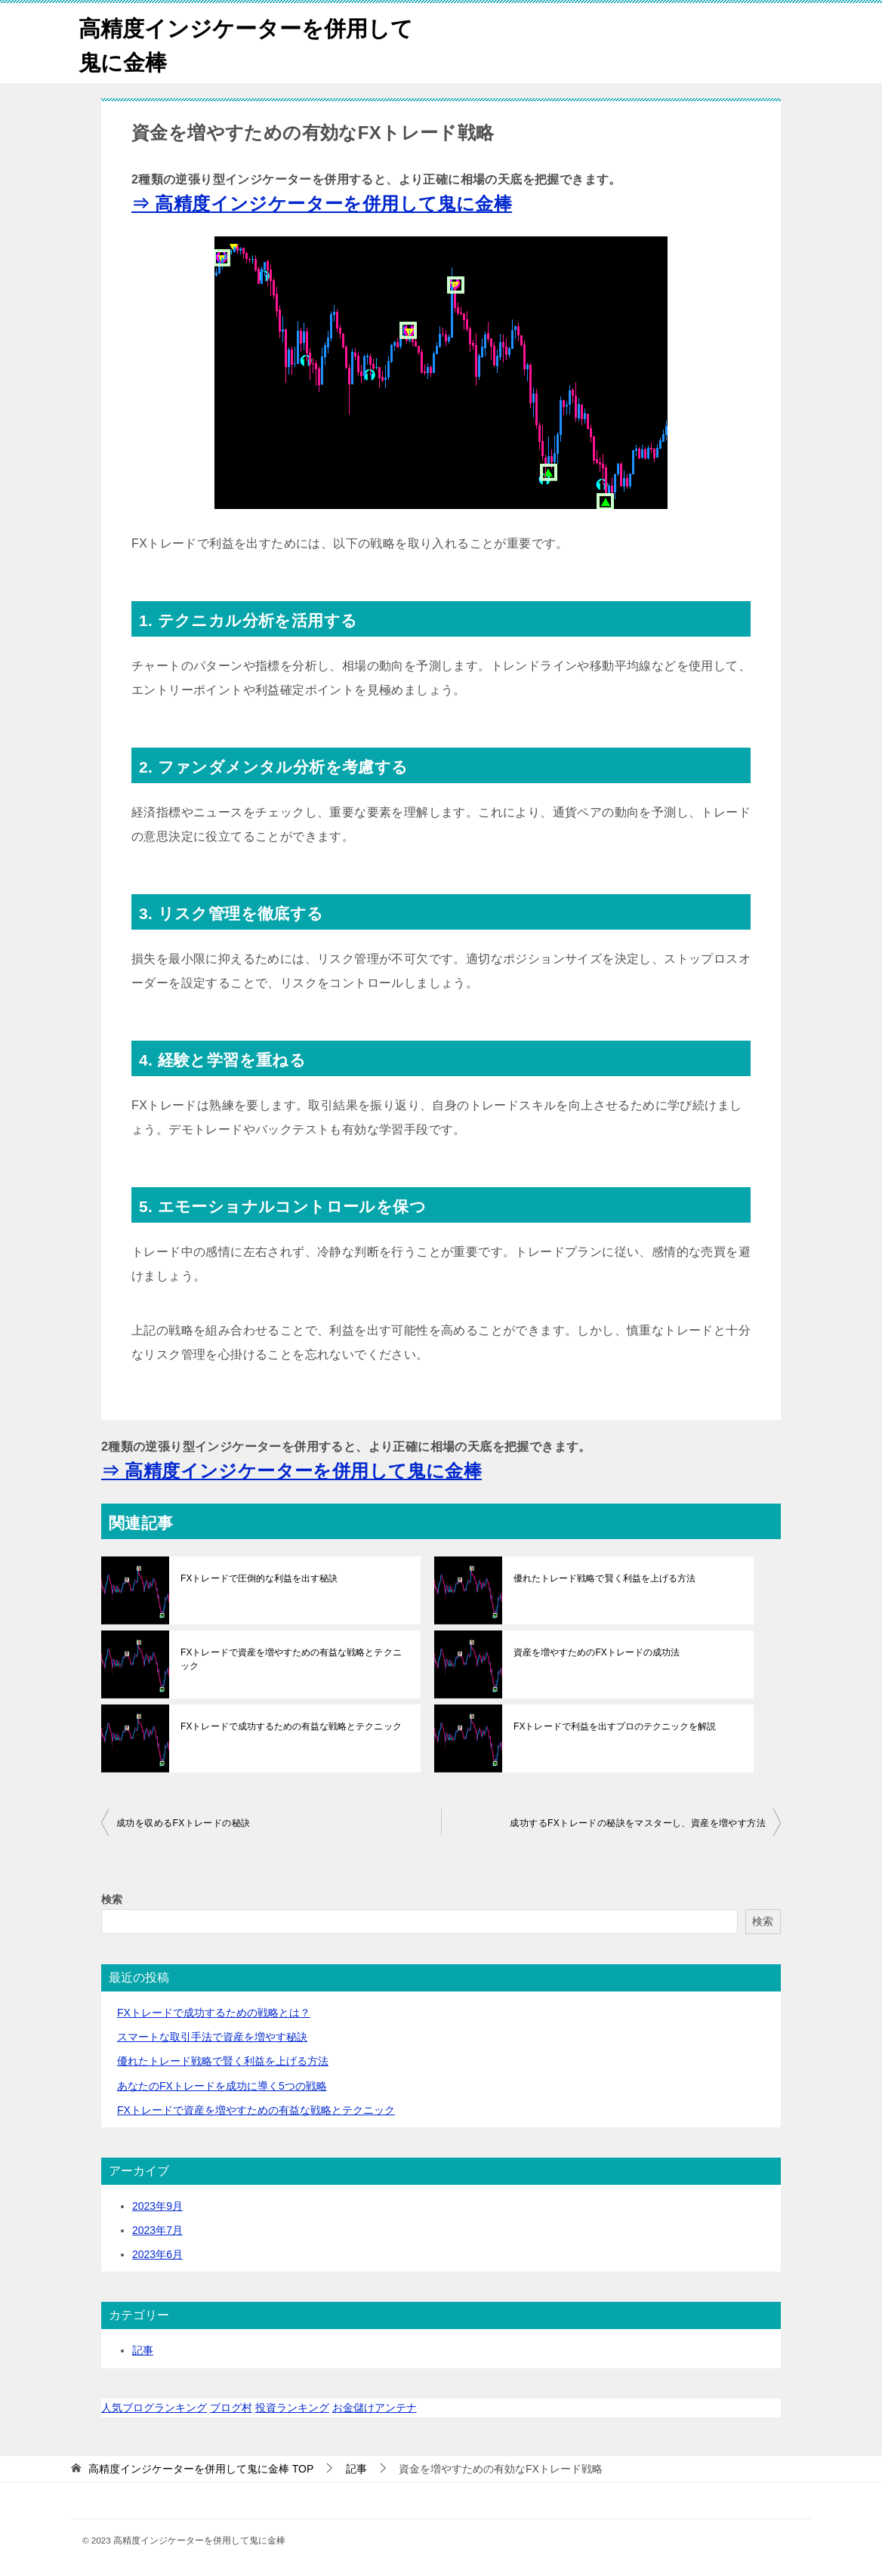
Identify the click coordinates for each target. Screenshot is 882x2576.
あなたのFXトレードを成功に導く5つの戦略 (222, 2086)
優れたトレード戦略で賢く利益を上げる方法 (604, 1578)
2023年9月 (157, 2206)
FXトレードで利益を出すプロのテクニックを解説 (614, 1726)
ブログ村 (231, 2408)
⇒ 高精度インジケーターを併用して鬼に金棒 (321, 203)
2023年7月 (157, 2230)
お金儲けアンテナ (374, 2408)
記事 (142, 2350)
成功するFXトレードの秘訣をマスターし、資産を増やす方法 (638, 1823)
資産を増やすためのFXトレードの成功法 (596, 1652)
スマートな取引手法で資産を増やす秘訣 (212, 2037)
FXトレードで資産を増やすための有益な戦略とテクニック (290, 1659)
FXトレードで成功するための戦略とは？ (213, 2013)
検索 (111, 1899)
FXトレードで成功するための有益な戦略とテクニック (290, 1726)
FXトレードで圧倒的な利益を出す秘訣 (258, 1578)
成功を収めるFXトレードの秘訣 (183, 1823)
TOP (200, 2469)
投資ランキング (292, 2408)
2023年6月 (157, 2254)
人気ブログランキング (154, 2408)
